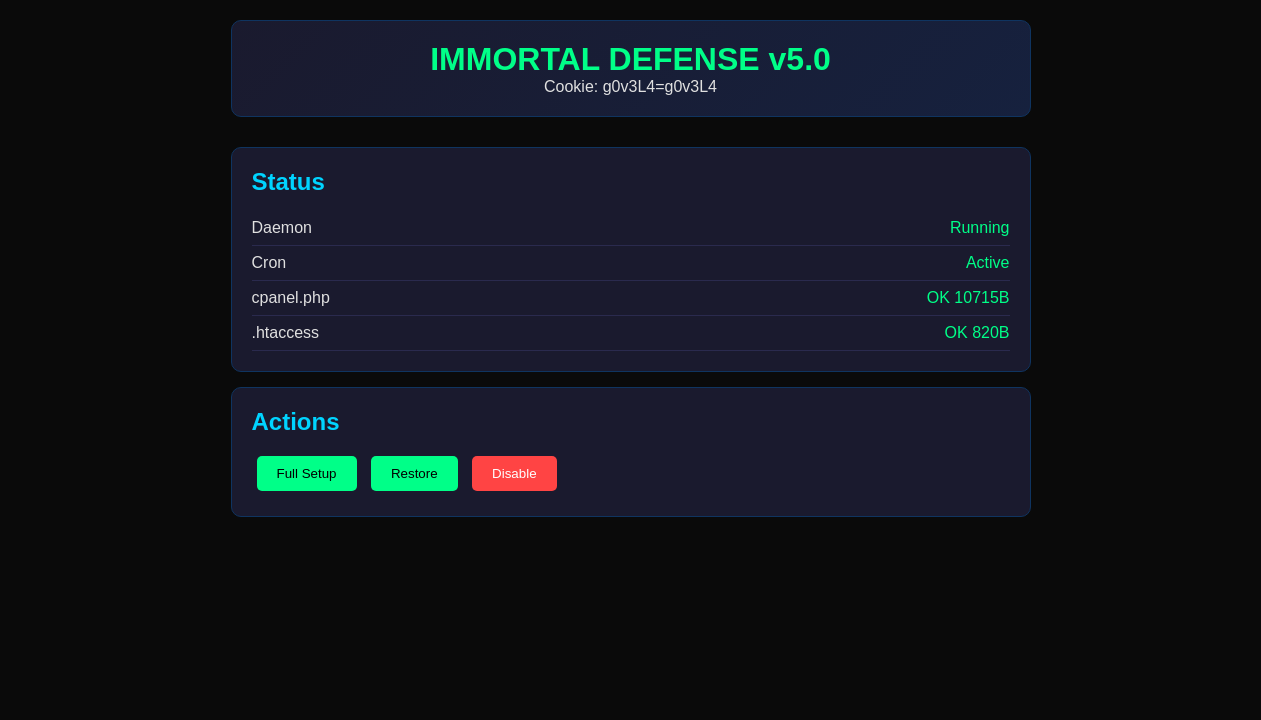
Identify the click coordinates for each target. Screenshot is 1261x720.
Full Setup (307, 473)
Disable (514, 473)
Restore (414, 473)
